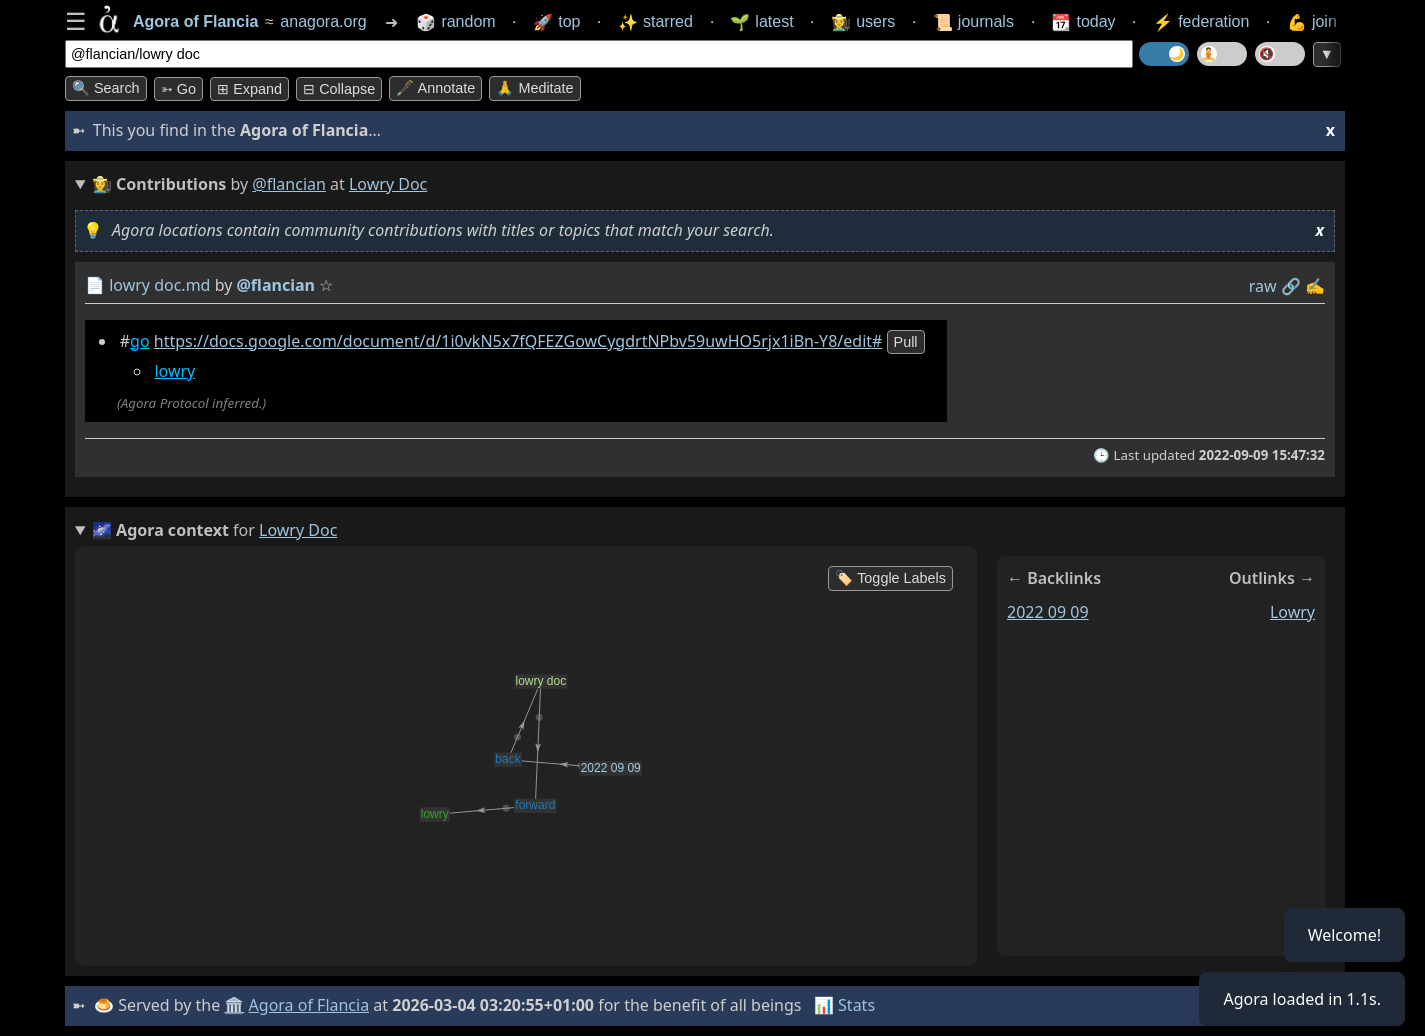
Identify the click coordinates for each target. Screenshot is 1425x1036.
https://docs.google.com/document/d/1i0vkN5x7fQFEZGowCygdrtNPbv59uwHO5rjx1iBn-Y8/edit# (518, 341)
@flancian (289, 184)
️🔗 (1291, 286)
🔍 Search (106, 88)
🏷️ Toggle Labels (890, 578)
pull (906, 342)
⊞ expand (249, 89)
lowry (174, 371)
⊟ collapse (339, 89)
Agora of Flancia (309, 1005)
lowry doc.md (159, 285)
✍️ (1315, 286)
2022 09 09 (1048, 612)
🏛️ (234, 1005)
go (140, 341)
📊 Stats (844, 1005)
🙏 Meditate (534, 88)
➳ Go (178, 89)
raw (1263, 286)
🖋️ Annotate (435, 88)
